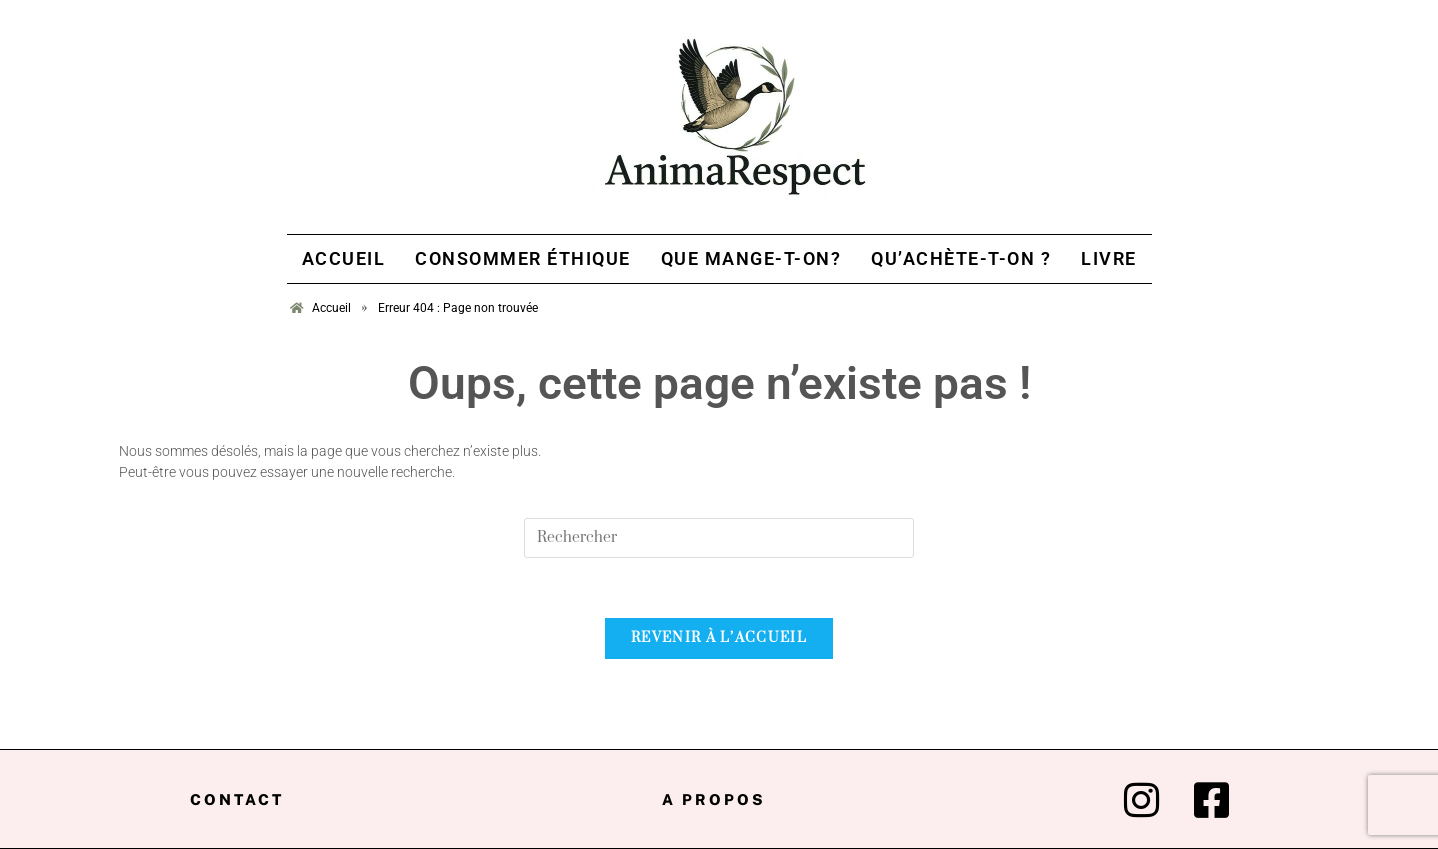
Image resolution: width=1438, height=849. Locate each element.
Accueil (344, 258)
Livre (1109, 258)
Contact (237, 799)
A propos (714, 799)
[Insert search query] (719, 538)
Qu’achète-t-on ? (961, 258)
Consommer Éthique (523, 258)
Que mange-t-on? (751, 258)
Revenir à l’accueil (719, 638)
